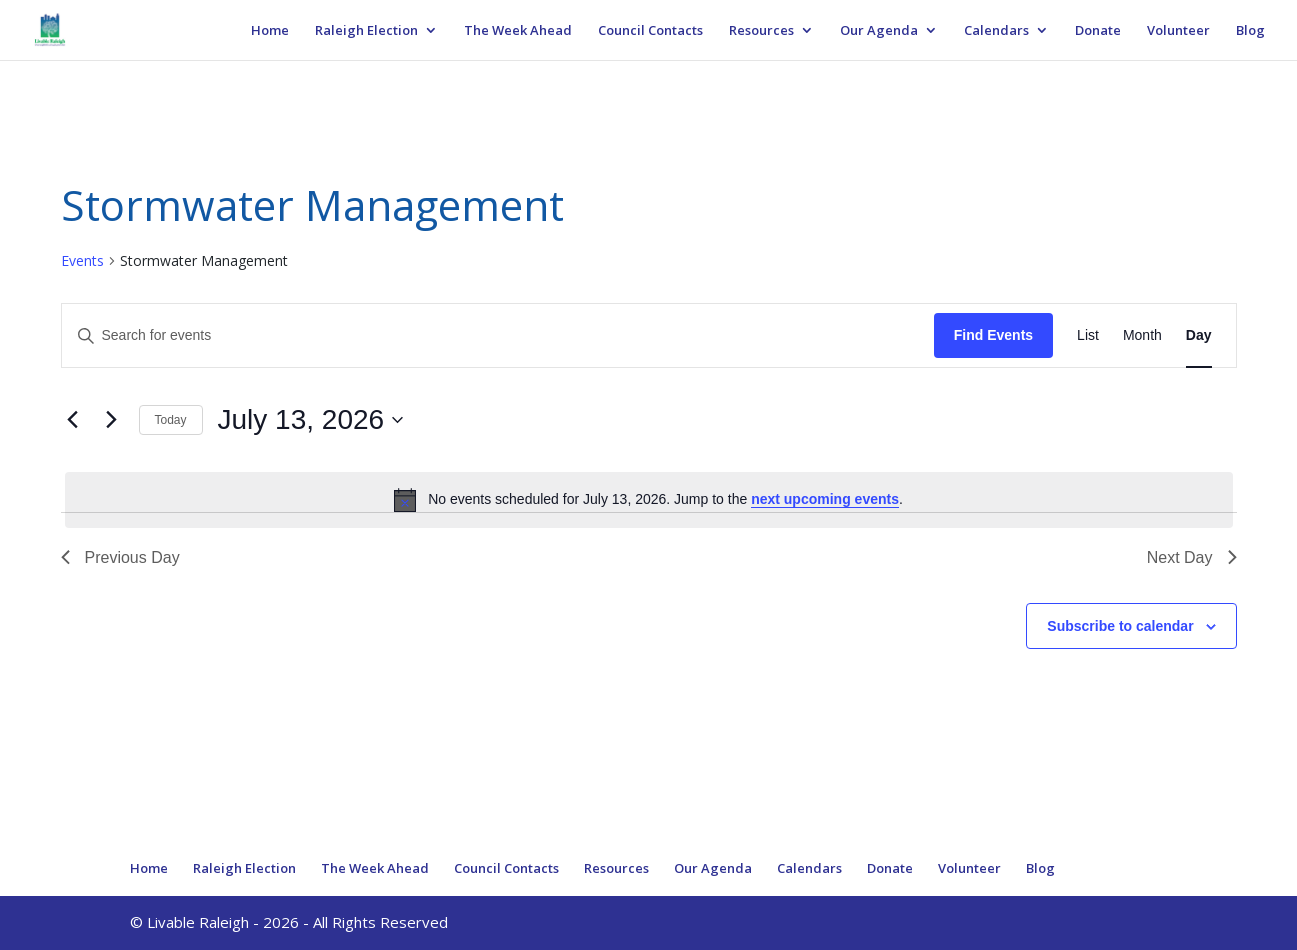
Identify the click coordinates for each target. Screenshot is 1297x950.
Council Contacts (650, 31)
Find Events (993, 335)
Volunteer (1178, 31)
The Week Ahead (518, 31)
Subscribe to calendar (1120, 626)
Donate (1098, 31)
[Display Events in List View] (1088, 335)
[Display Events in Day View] (1199, 335)
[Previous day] (73, 420)
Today (171, 420)
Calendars (996, 31)
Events (82, 260)
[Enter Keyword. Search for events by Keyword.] (498, 335)
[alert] (649, 500)
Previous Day (120, 557)
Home (270, 31)
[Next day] (112, 420)
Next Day (1192, 557)
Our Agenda (879, 31)
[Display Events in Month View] (1142, 335)
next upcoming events (825, 499)
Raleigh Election (366, 31)
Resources (761, 31)
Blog (1250, 31)
